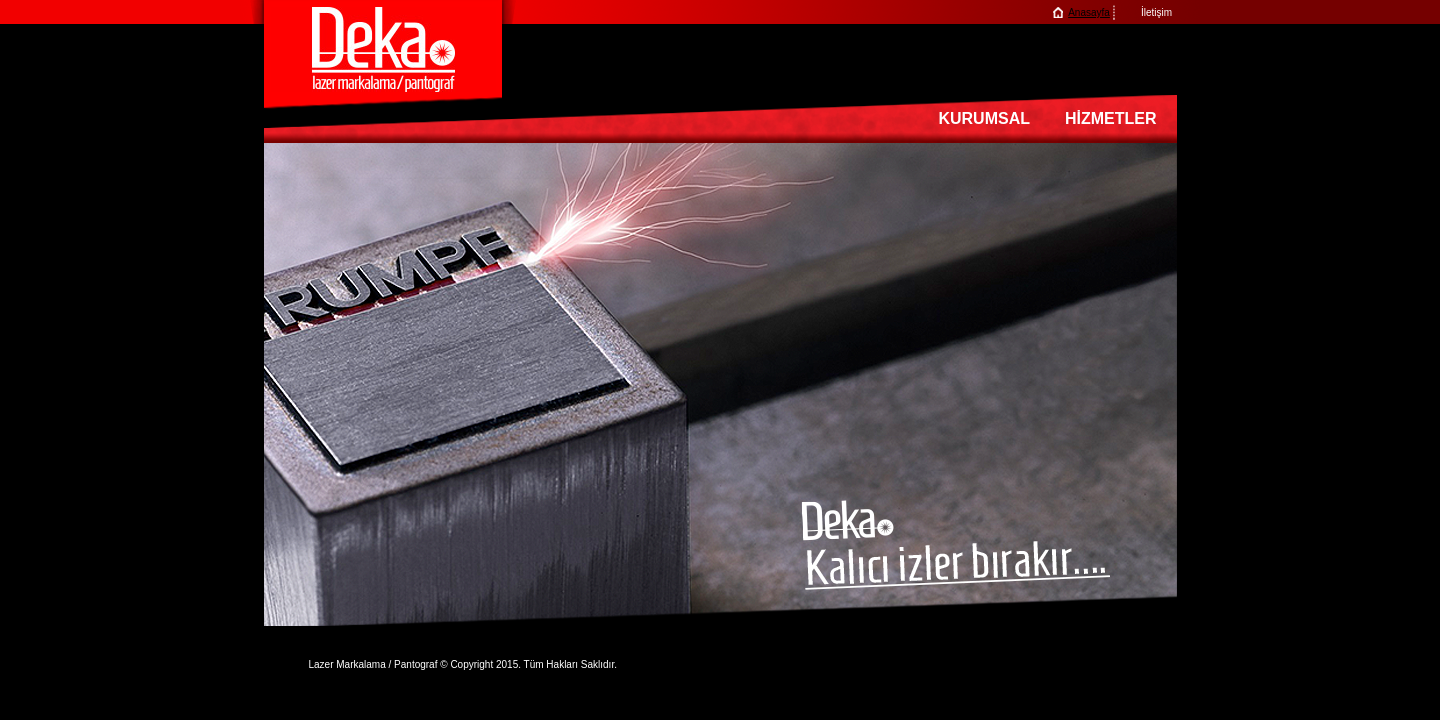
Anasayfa (1089, 12)
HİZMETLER (1111, 118)
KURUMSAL (984, 118)
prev (280, 386)
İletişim (1156, 12)
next (1160, 386)
